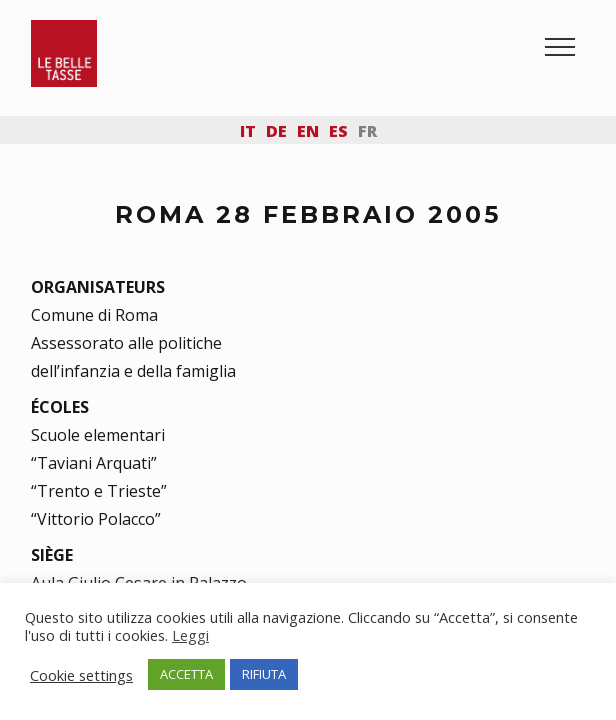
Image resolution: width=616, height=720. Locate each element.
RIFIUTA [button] (264, 674)
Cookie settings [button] (81, 675)
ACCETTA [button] (186, 674)
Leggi (190, 635)
